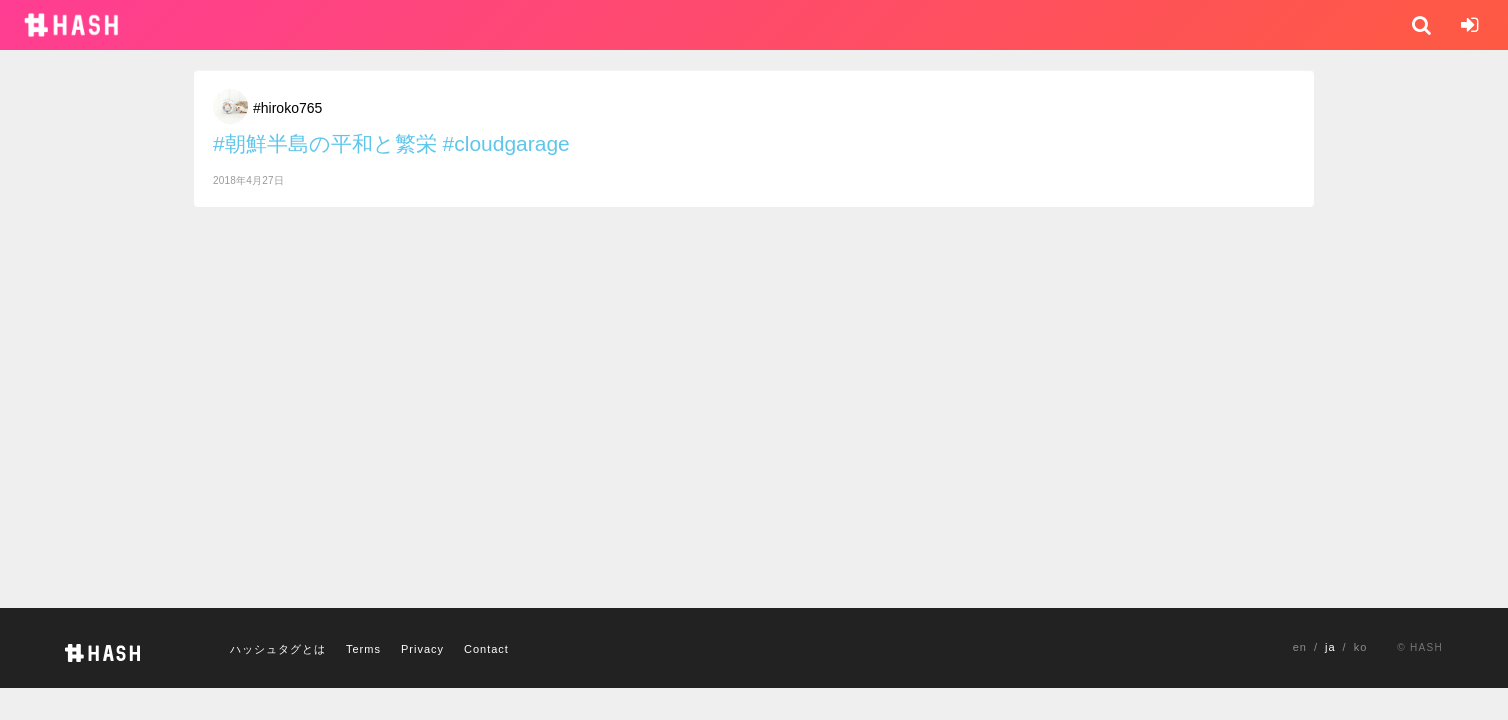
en (1300, 647)
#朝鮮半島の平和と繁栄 (325, 143)
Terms (363, 649)
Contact (486, 649)
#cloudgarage (506, 143)
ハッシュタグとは (278, 649)
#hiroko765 (287, 108)
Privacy (422, 649)
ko (1361, 647)
